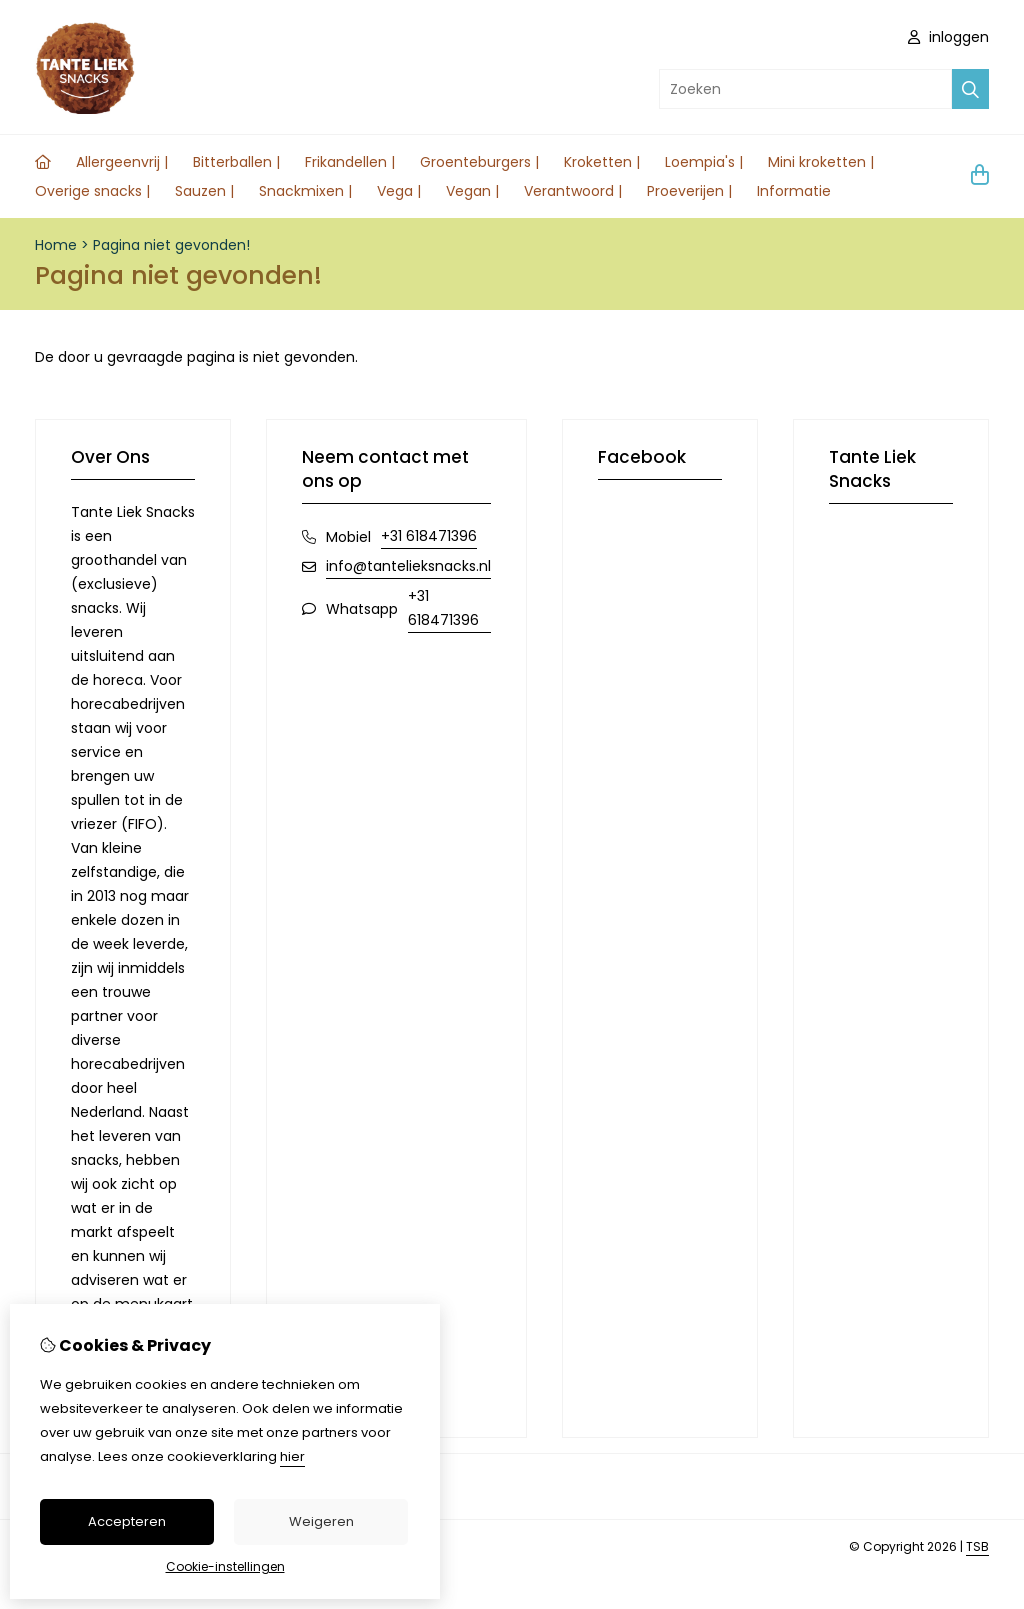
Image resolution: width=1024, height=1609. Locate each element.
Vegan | (472, 191)
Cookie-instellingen (225, 1566)
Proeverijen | (689, 191)
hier (292, 1456)
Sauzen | (204, 191)
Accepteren (127, 1521)
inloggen (948, 37)
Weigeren (321, 1521)
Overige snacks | (92, 191)
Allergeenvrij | (122, 162)
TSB (977, 1546)
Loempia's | (704, 162)
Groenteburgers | (479, 162)
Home (56, 245)
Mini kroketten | (821, 162)
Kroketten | (602, 162)
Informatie (794, 191)
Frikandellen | (350, 162)
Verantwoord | (573, 191)
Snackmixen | (305, 191)
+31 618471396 (429, 536)
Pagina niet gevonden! (171, 245)
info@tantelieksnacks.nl (408, 566)
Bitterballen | (236, 162)
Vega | (399, 191)
